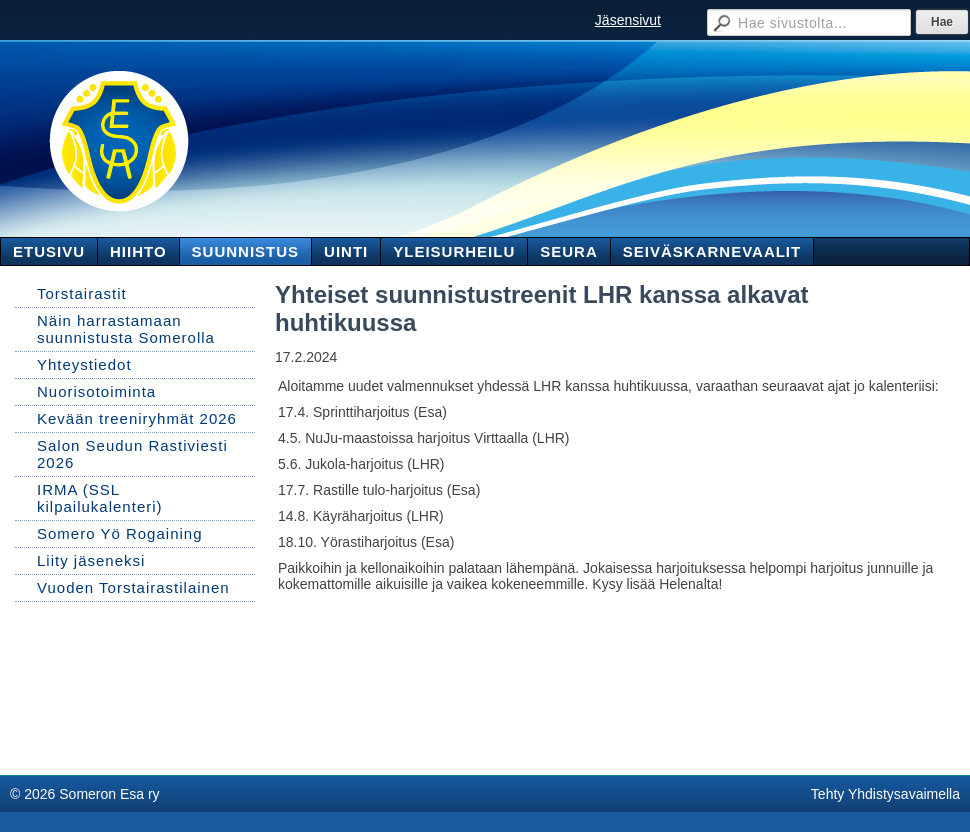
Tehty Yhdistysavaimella (885, 794)
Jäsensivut (628, 20)
